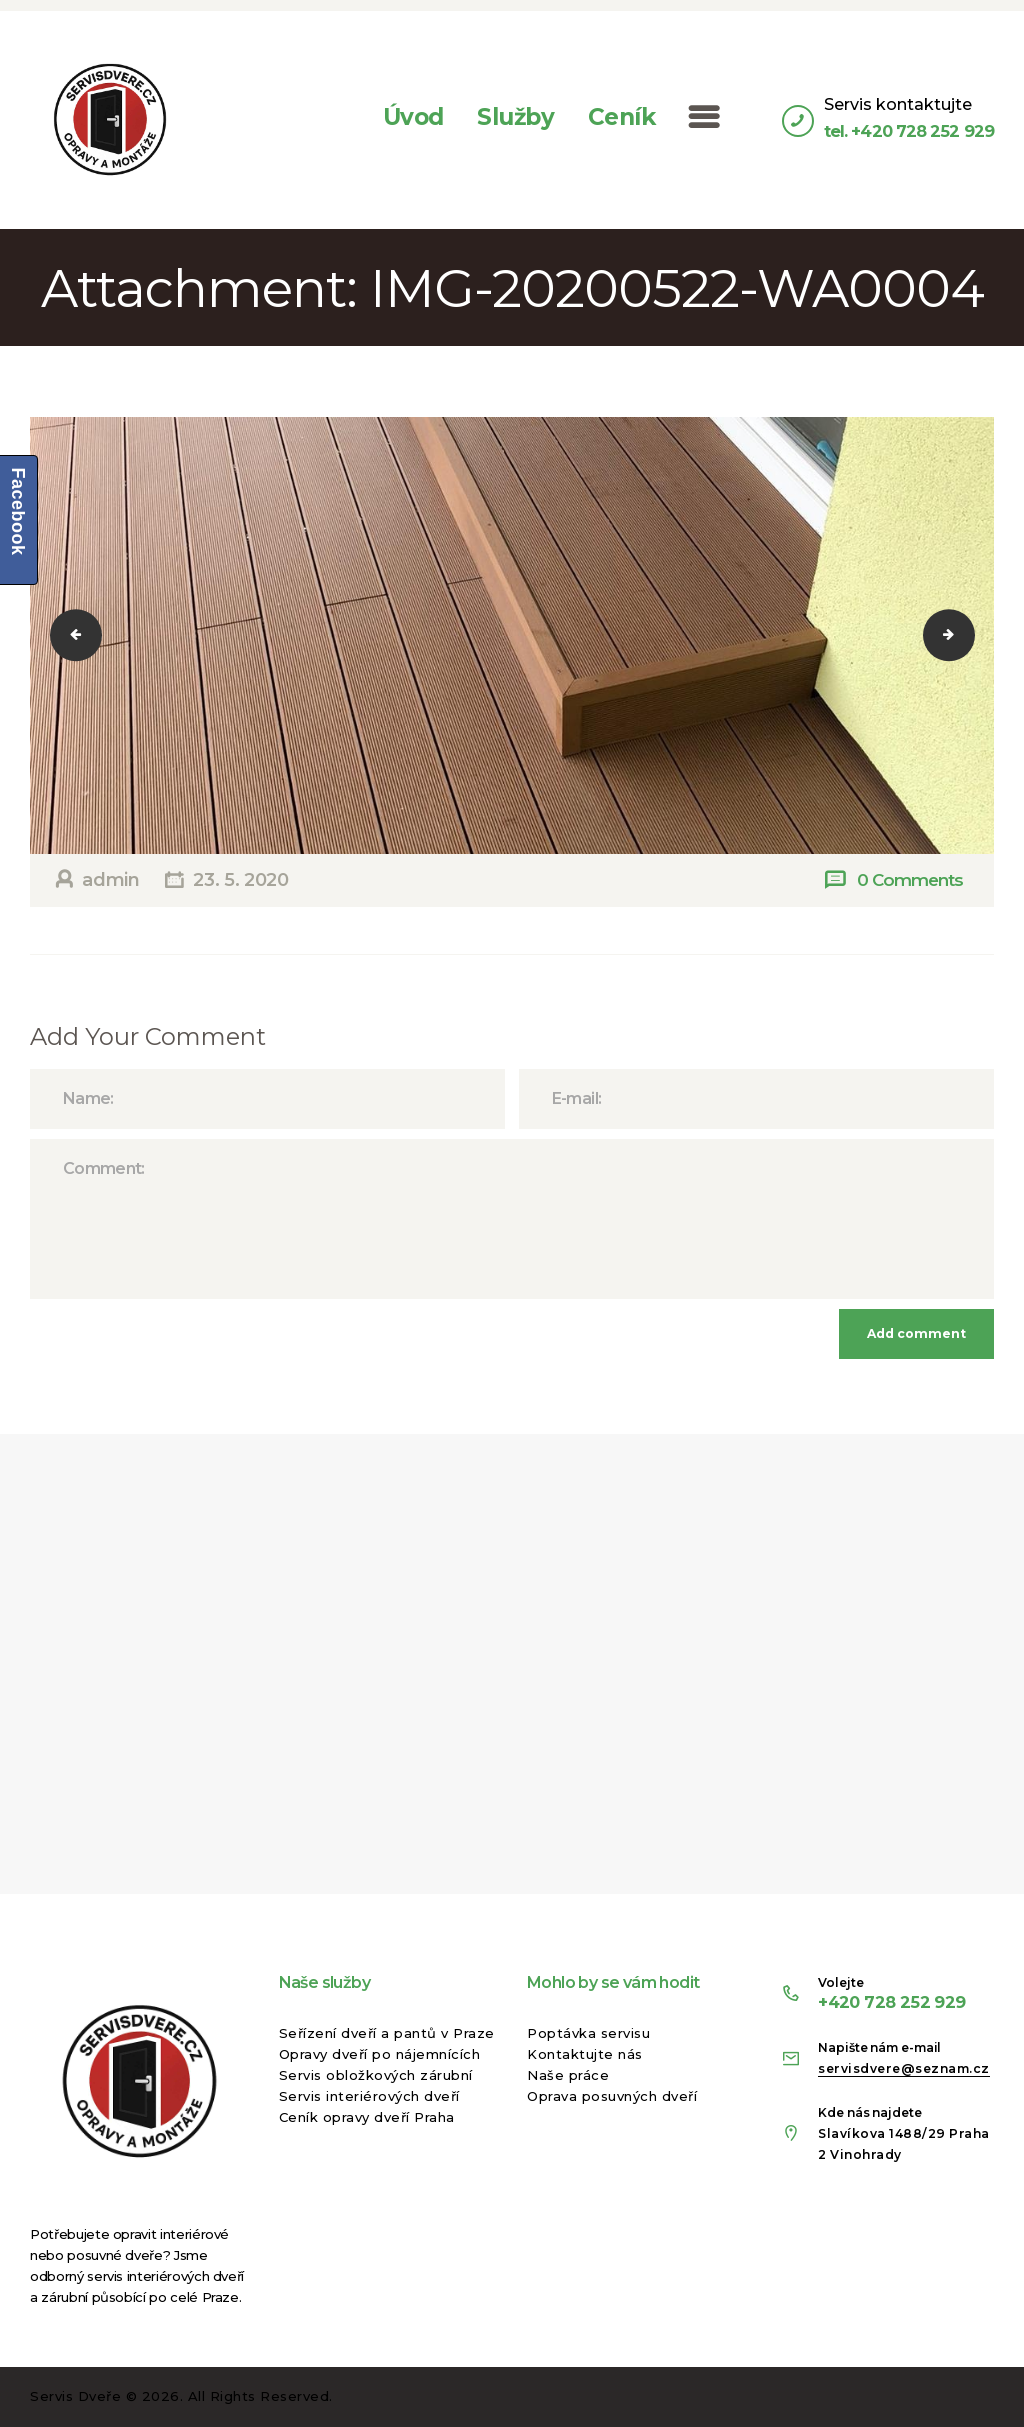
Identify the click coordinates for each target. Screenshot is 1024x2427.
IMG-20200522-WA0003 (89, 635)
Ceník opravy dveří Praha (367, 2117)
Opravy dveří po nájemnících (380, 2054)
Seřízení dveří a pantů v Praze (387, 2033)
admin (111, 880)
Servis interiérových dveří (369, 2096)
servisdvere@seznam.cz (904, 2068)
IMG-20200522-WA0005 (962, 635)
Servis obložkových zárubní (376, 2075)
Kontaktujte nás (585, 2054)
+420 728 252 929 (891, 2002)
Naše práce (568, 2075)
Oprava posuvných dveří (612, 2096)
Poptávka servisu (588, 2033)
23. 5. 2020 (240, 880)
